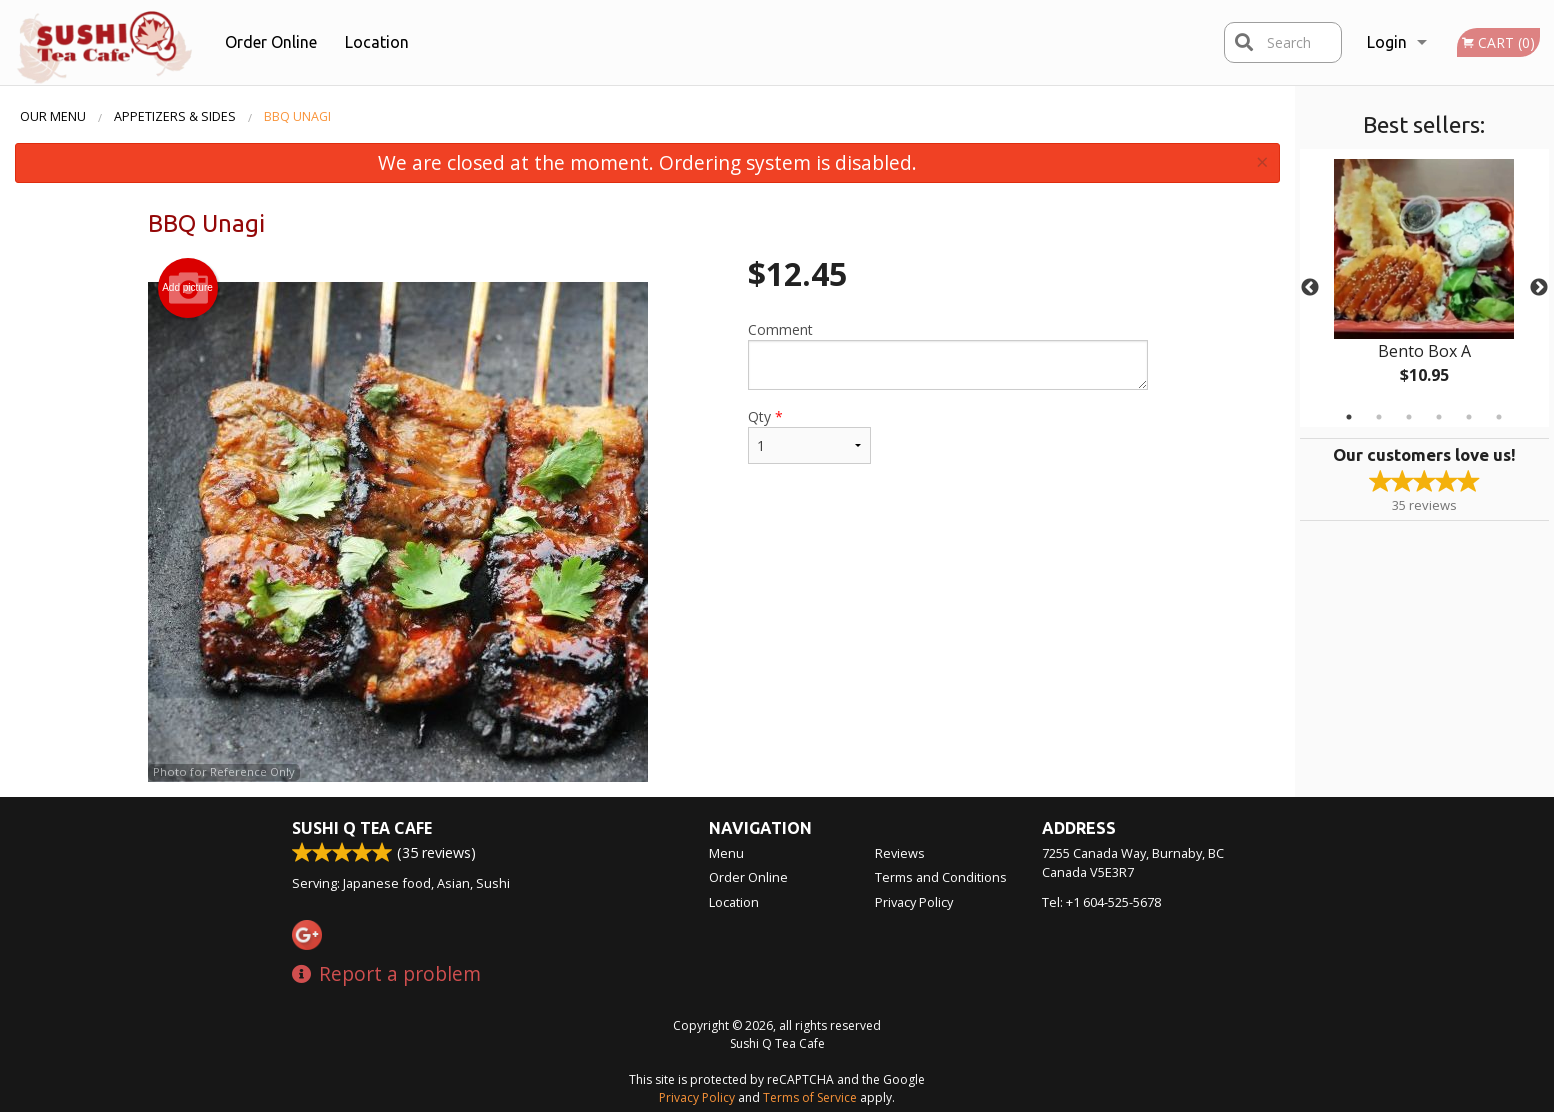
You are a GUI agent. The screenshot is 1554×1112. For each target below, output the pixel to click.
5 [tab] (1469, 417)
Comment (947, 355)
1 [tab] (1349, 417)
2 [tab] (1379, 417)
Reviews (900, 853)
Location (377, 42)
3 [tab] (1409, 417)
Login (1387, 42)
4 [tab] (1439, 417)
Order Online (271, 42)
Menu (726, 853)
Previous (1310, 288)
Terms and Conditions (941, 877)
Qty (809, 435)
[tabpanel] (1424, 288)
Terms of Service (810, 1097)
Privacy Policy (914, 902)
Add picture (187, 288)
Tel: (1101, 902)
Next (1539, 288)
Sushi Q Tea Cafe (362, 828)
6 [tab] (1499, 417)
